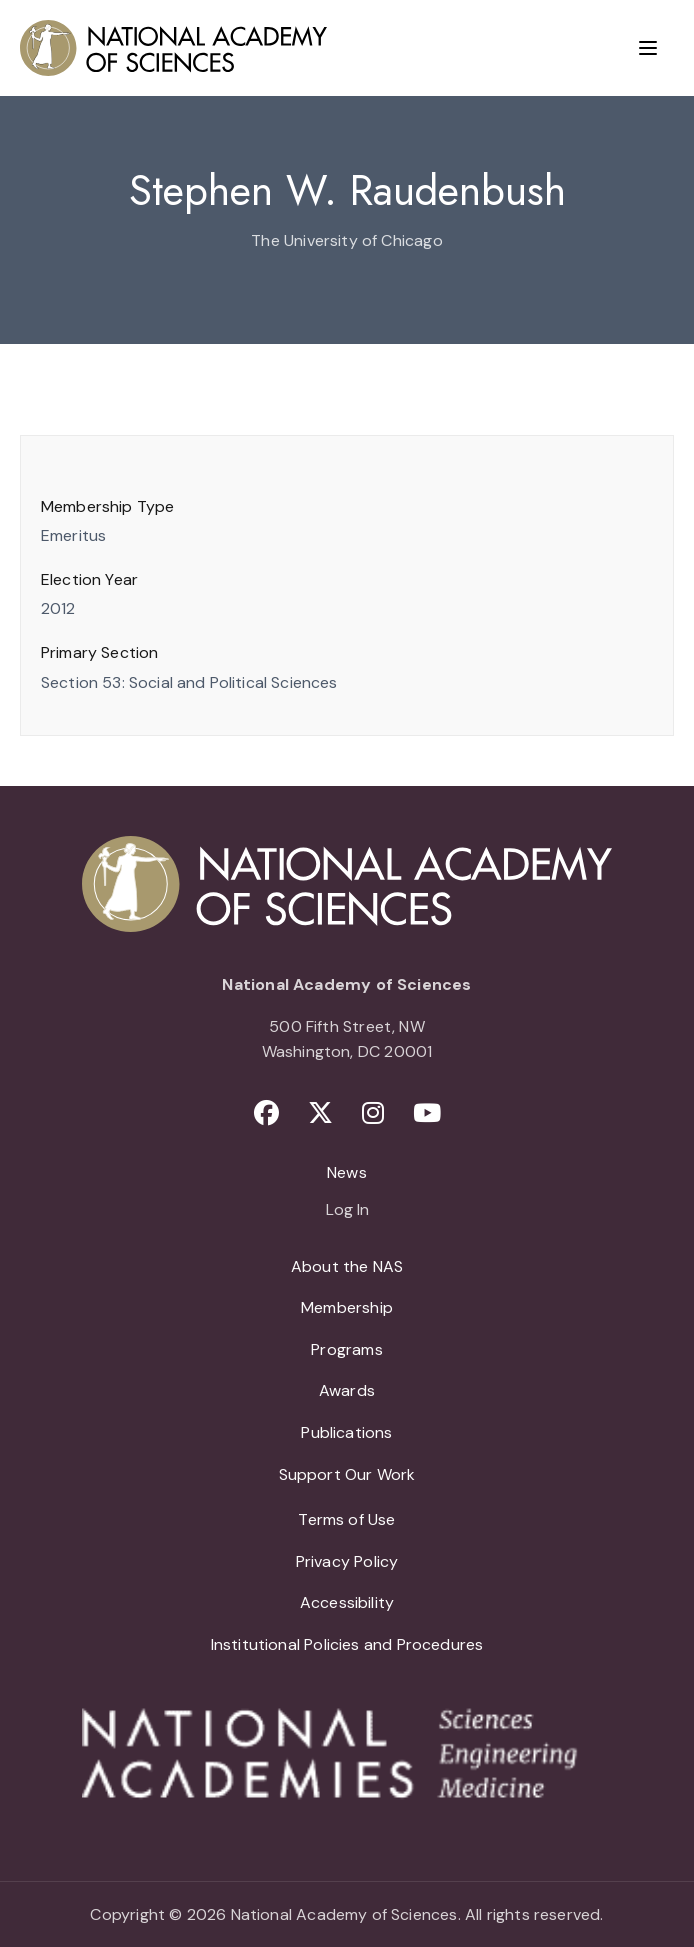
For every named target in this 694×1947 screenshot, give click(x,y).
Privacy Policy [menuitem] (347, 1561)
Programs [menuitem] (346, 1349)
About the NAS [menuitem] (347, 1266)
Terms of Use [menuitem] (346, 1519)
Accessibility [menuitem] (347, 1602)
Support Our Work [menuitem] (347, 1474)
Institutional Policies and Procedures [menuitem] (347, 1644)
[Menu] (648, 48)
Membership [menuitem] (347, 1307)
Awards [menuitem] (347, 1390)
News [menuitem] (347, 1172)
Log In (347, 1211)
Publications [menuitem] (346, 1432)
